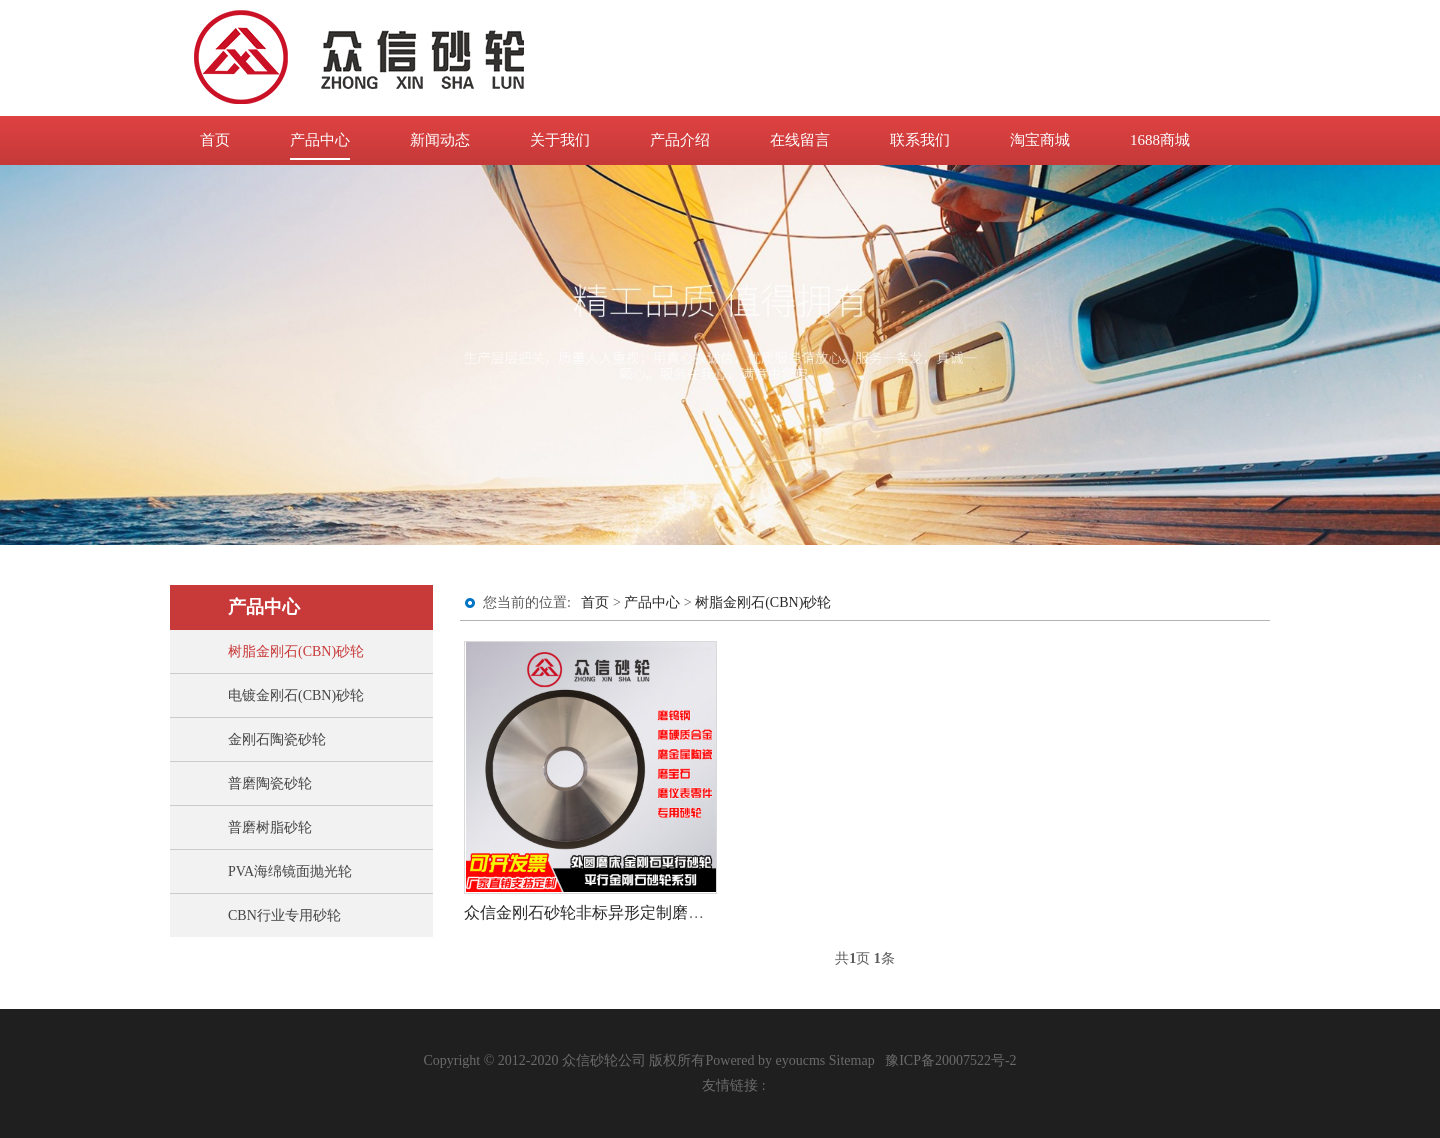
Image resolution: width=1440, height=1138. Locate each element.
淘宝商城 (1040, 140)
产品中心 (320, 140)
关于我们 (560, 140)
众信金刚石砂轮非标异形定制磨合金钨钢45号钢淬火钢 (656, 912)
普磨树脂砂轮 (270, 827)
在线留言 (800, 140)
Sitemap (852, 1060)
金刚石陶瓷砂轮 (277, 739)
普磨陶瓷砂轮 (270, 783)
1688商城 (1160, 140)
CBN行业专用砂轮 (284, 915)
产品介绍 (680, 140)
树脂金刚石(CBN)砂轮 (296, 651)
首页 (215, 140)
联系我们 (920, 140)
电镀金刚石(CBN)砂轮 (296, 695)
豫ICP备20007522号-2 (950, 1060)
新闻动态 (440, 140)
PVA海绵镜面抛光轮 (290, 871)
